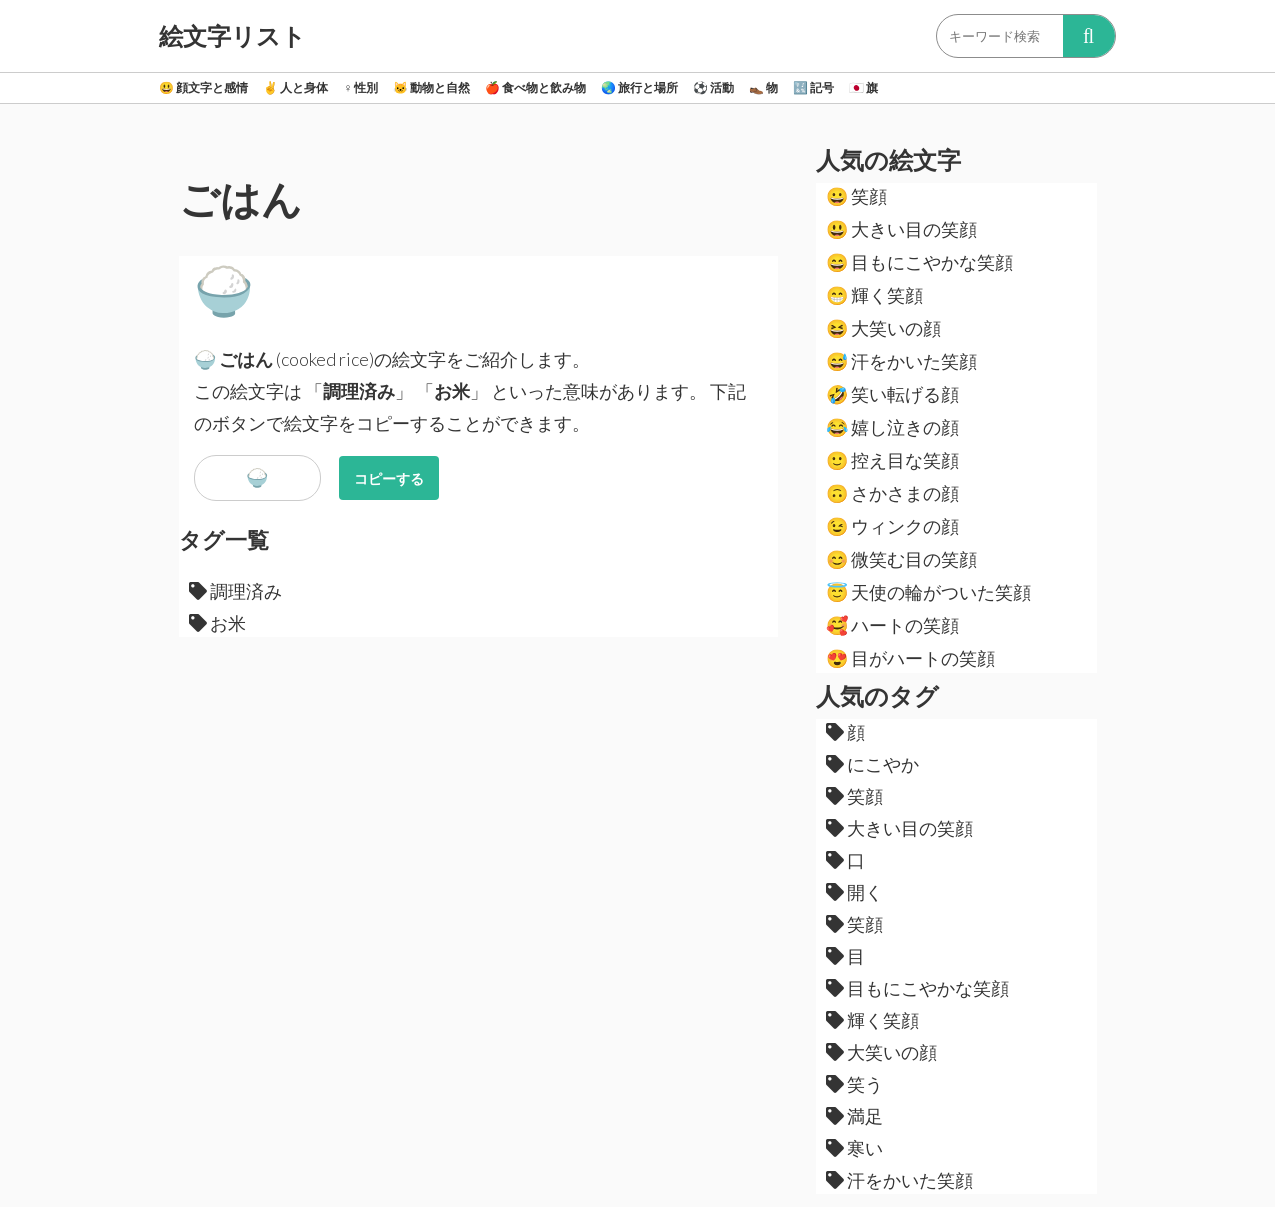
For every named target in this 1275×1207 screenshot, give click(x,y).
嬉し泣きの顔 (892, 427)
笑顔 (856, 196)
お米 (217, 623)
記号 (813, 87)
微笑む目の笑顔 (901, 559)
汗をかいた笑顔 (901, 361)
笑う (854, 1084)
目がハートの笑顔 (910, 658)
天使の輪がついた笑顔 (928, 592)
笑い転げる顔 (892, 394)
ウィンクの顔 (892, 526)
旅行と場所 (639, 87)
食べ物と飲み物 (535, 87)
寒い (854, 1148)
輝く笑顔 (874, 295)
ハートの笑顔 (892, 625)
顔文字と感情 (203, 87)
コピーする (389, 478)
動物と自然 (431, 87)
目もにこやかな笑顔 (919, 262)
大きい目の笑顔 (901, 229)
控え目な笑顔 (892, 460)
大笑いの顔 (883, 328)
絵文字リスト (232, 36)
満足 (854, 1116)
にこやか (872, 764)
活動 (713, 87)
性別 (360, 87)
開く (854, 892)
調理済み (235, 591)
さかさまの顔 (892, 493)
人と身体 (295, 87)
